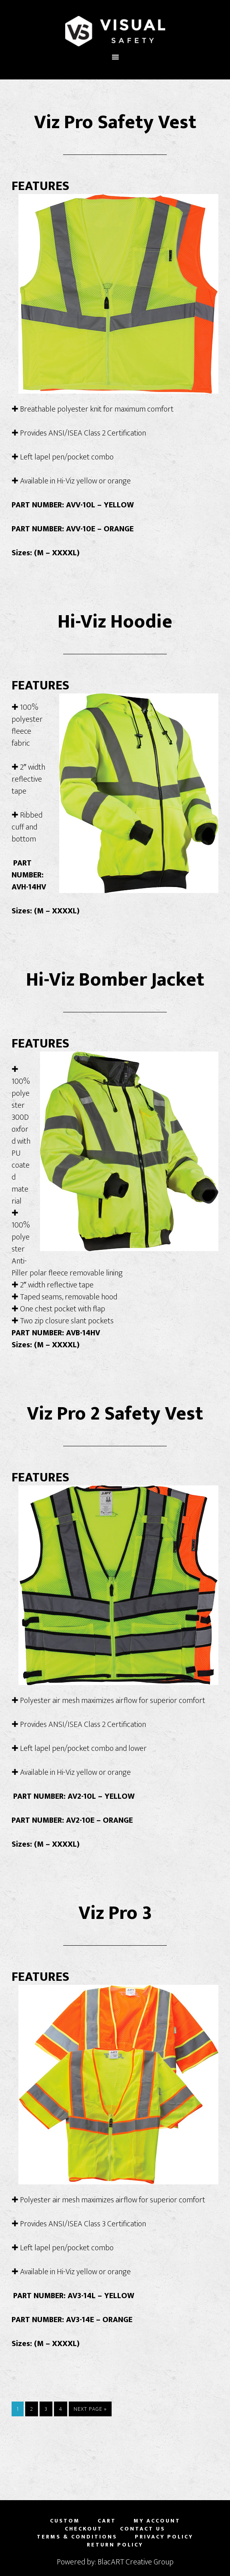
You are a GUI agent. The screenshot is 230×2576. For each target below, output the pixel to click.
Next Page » (90, 2409)
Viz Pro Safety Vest (115, 123)
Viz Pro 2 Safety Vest (115, 1414)
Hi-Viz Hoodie (115, 622)
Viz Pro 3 (115, 1913)
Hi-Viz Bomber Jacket (115, 980)
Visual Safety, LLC (115, 31)
